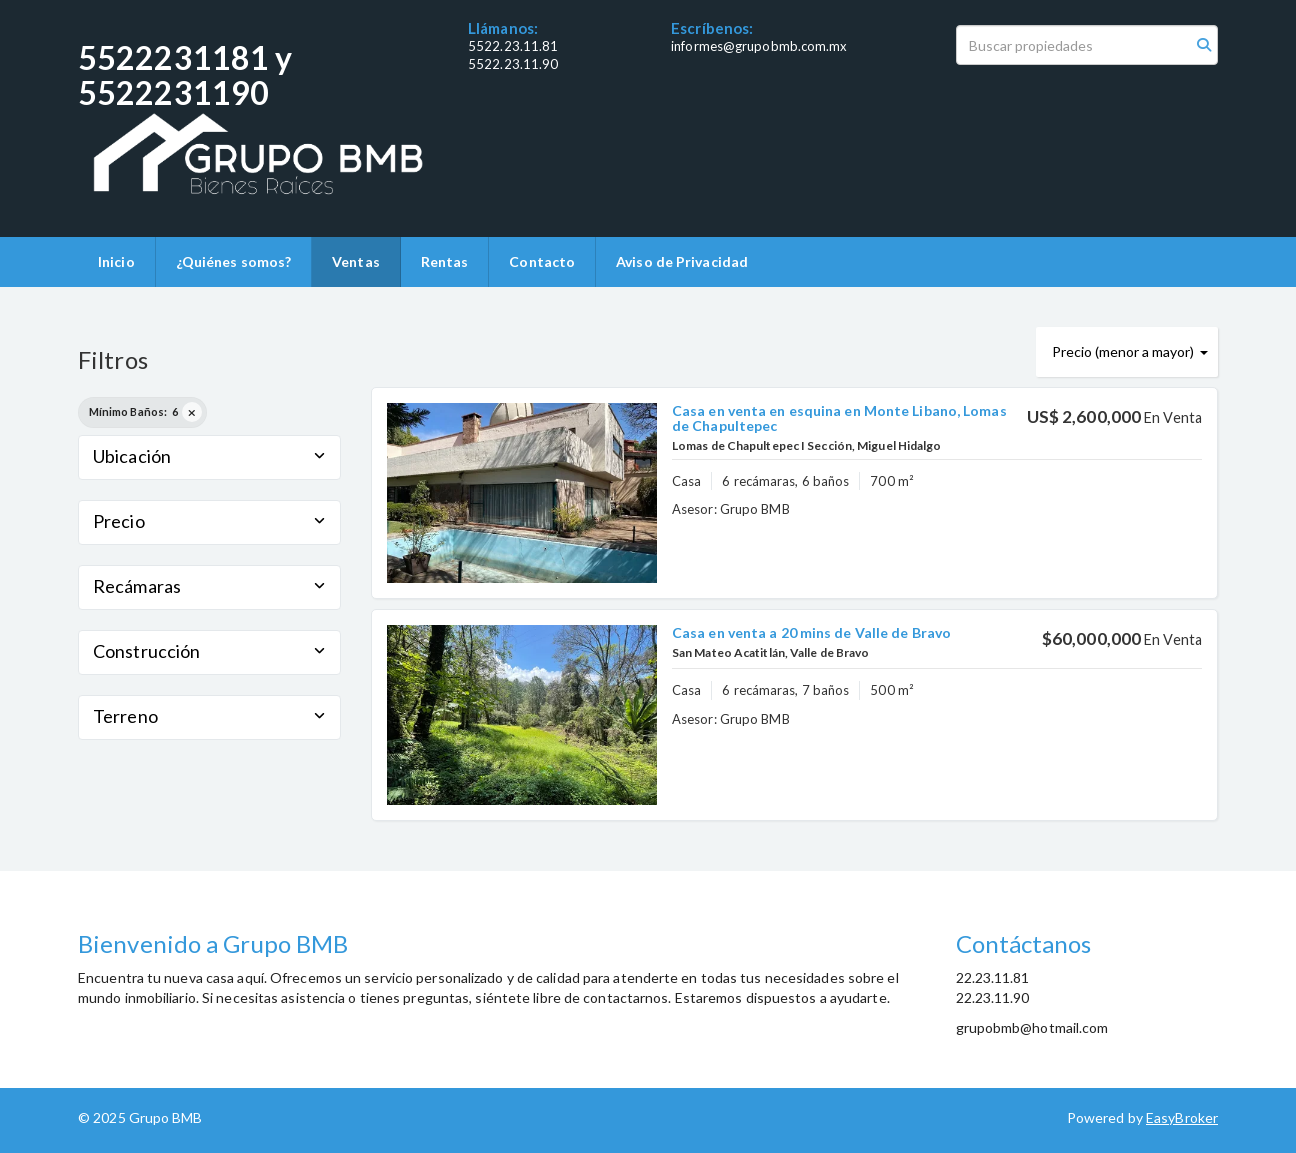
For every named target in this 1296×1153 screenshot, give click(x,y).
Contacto (542, 261)
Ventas (356, 261)
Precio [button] (209, 521)
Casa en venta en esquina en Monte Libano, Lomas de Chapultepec (839, 418)
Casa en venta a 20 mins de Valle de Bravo (811, 632)
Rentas (445, 261)
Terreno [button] (209, 716)
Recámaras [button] (209, 586)
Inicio (116, 261)
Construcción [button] (209, 651)
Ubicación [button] (209, 456)
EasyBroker (1182, 1117)
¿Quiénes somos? (234, 261)
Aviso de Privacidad (682, 261)
